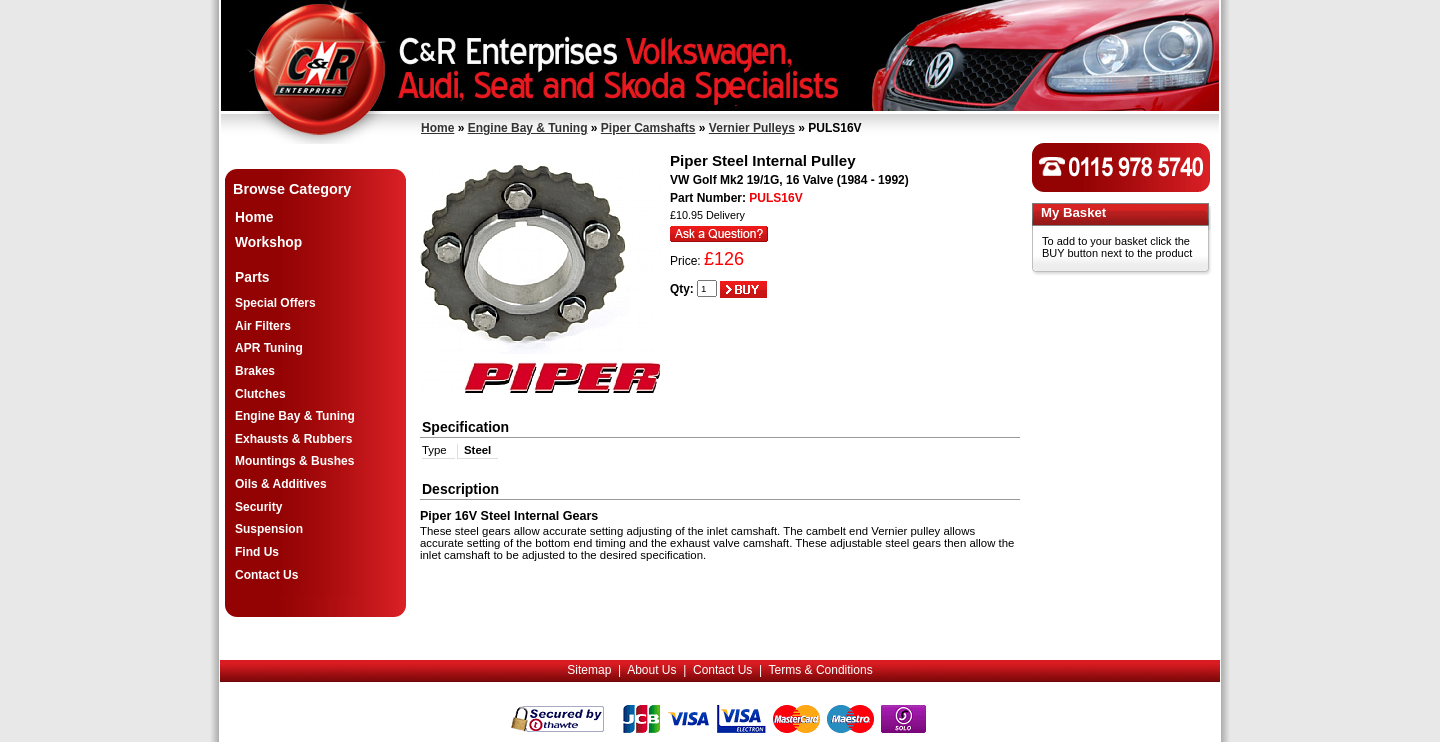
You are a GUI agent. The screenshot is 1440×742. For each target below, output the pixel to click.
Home (437, 128)
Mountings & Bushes (294, 461)
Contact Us (266, 575)
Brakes (255, 371)
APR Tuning (269, 348)
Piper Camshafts (648, 128)
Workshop (268, 242)
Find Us (257, 552)
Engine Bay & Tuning (528, 128)
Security (258, 507)
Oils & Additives (281, 484)
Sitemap (589, 670)
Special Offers (275, 303)
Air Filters (263, 326)
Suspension (269, 529)
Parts (252, 277)
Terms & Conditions (821, 670)
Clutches (260, 394)
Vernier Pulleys (752, 128)
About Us (651, 670)
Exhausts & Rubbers (293, 439)
